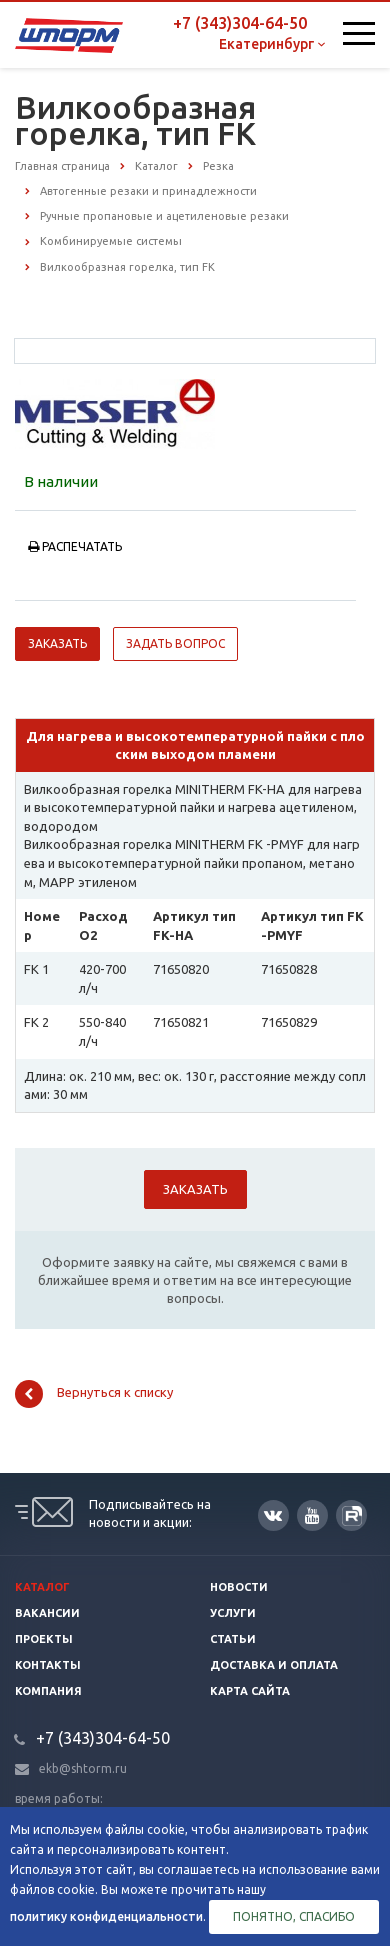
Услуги (233, 1613)
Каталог (42, 1587)
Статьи (233, 1639)
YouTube (312, 1515)
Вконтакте (273, 1514)
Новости (239, 1587)
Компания (48, 1691)
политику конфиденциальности (106, 1916)
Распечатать (75, 546)
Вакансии (47, 1613)
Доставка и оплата (274, 1665)
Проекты (44, 1639)
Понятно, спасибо (294, 1916)
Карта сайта (250, 1691)
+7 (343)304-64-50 (240, 23)
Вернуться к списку (94, 1394)
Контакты (48, 1665)
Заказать (57, 643)
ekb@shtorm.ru (83, 1768)
